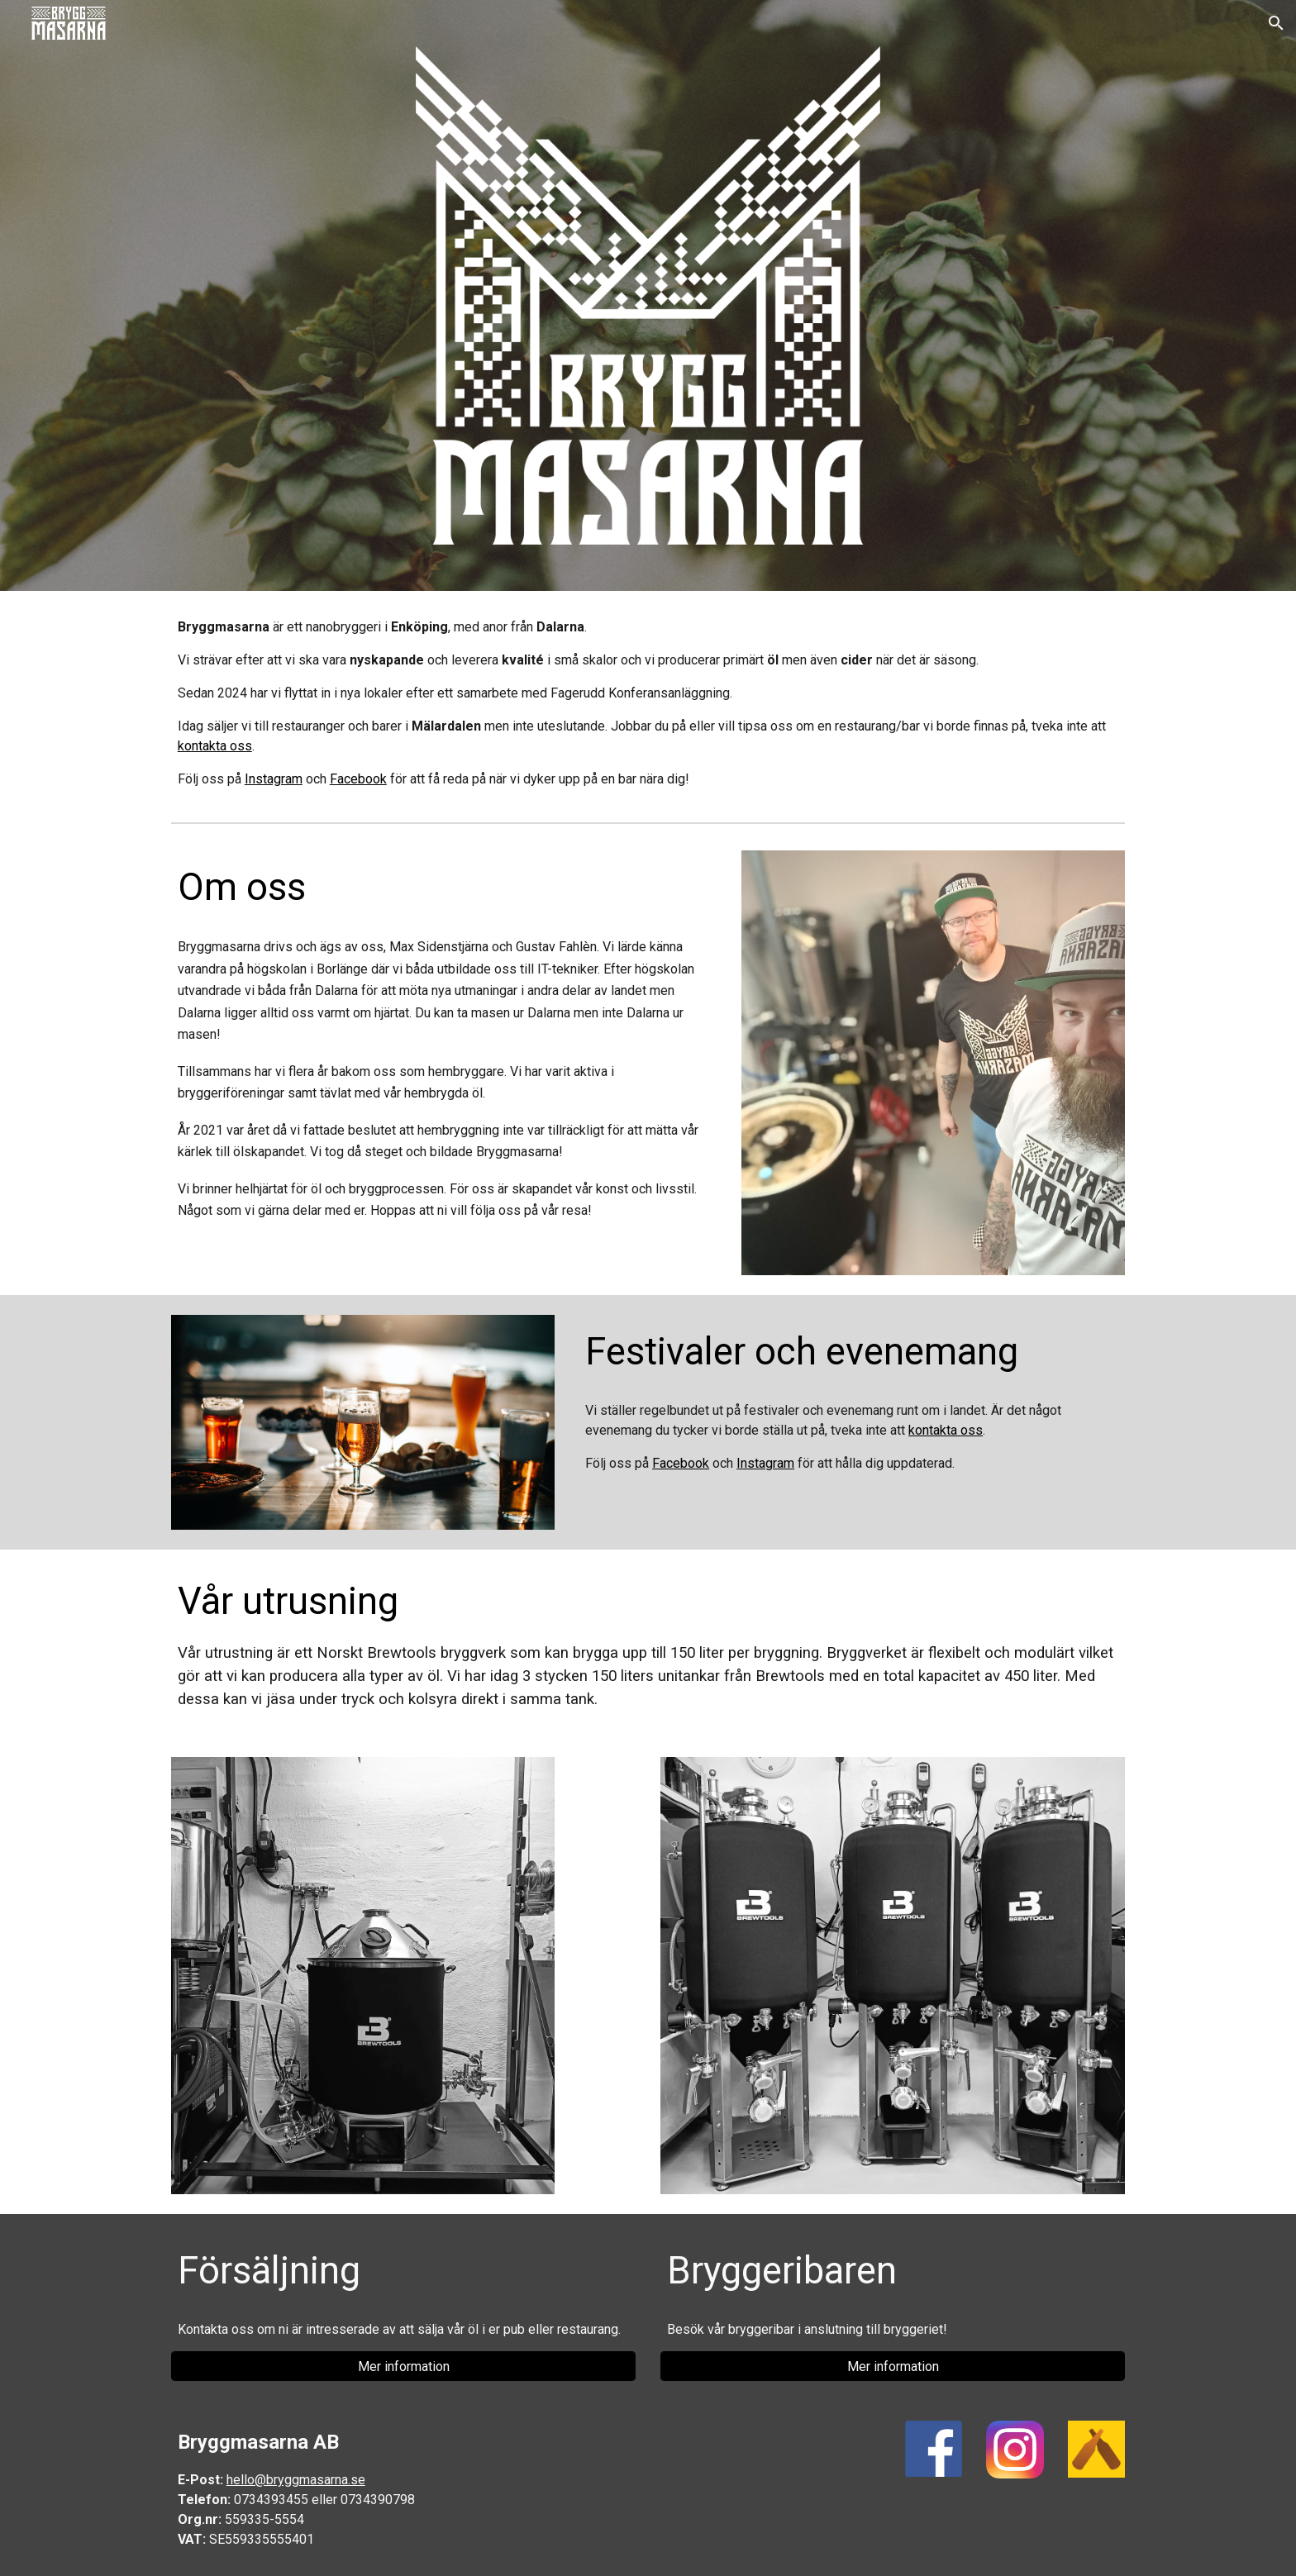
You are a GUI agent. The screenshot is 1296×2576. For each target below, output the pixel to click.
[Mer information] (403, 2366)
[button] (1276, 23)
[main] (648, 703)
